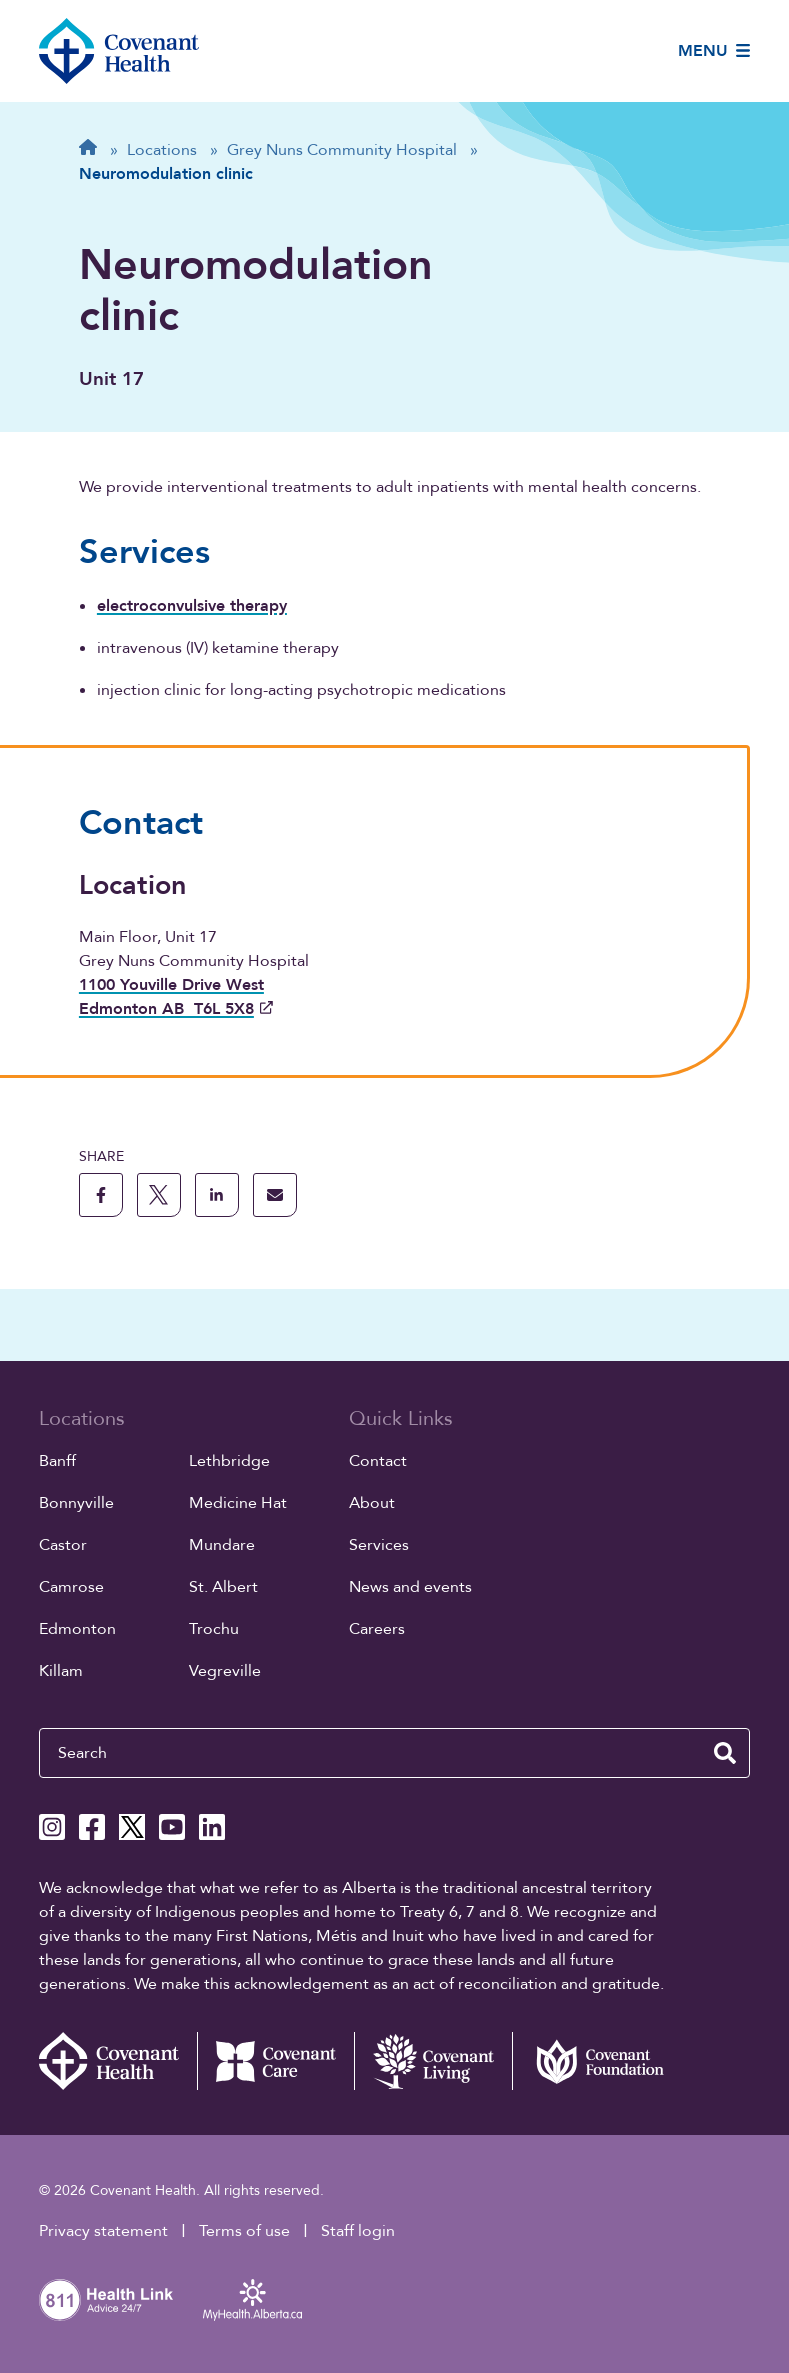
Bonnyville (76, 1503)
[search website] (725, 1753)
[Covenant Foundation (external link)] (591, 2061)
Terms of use (244, 2231)
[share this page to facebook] (101, 1195)
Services (379, 1545)
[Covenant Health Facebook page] (92, 1827)
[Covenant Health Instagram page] (52, 1827)
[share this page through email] (275, 1195)
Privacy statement (103, 2231)
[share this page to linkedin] (217, 1195)
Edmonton (77, 1629)
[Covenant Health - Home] (118, 2061)
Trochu (214, 1629)
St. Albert (223, 1587)
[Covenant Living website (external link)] (433, 2061)
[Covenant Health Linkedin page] (212, 1827)
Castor (63, 1545)
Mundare (222, 1545)
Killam (61, 1671)
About (372, 1503)
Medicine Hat (238, 1503)
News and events (410, 1587)
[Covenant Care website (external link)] (276, 2061)
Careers (377, 1629)
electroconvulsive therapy (192, 606)
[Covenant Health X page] (132, 1827)
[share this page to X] (159, 1195)
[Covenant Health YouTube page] (172, 1827)
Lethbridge (229, 1461)
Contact (378, 1461)
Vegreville (225, 1671)
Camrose (71, 1587)
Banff (57, 1461)
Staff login (358, 2231)
